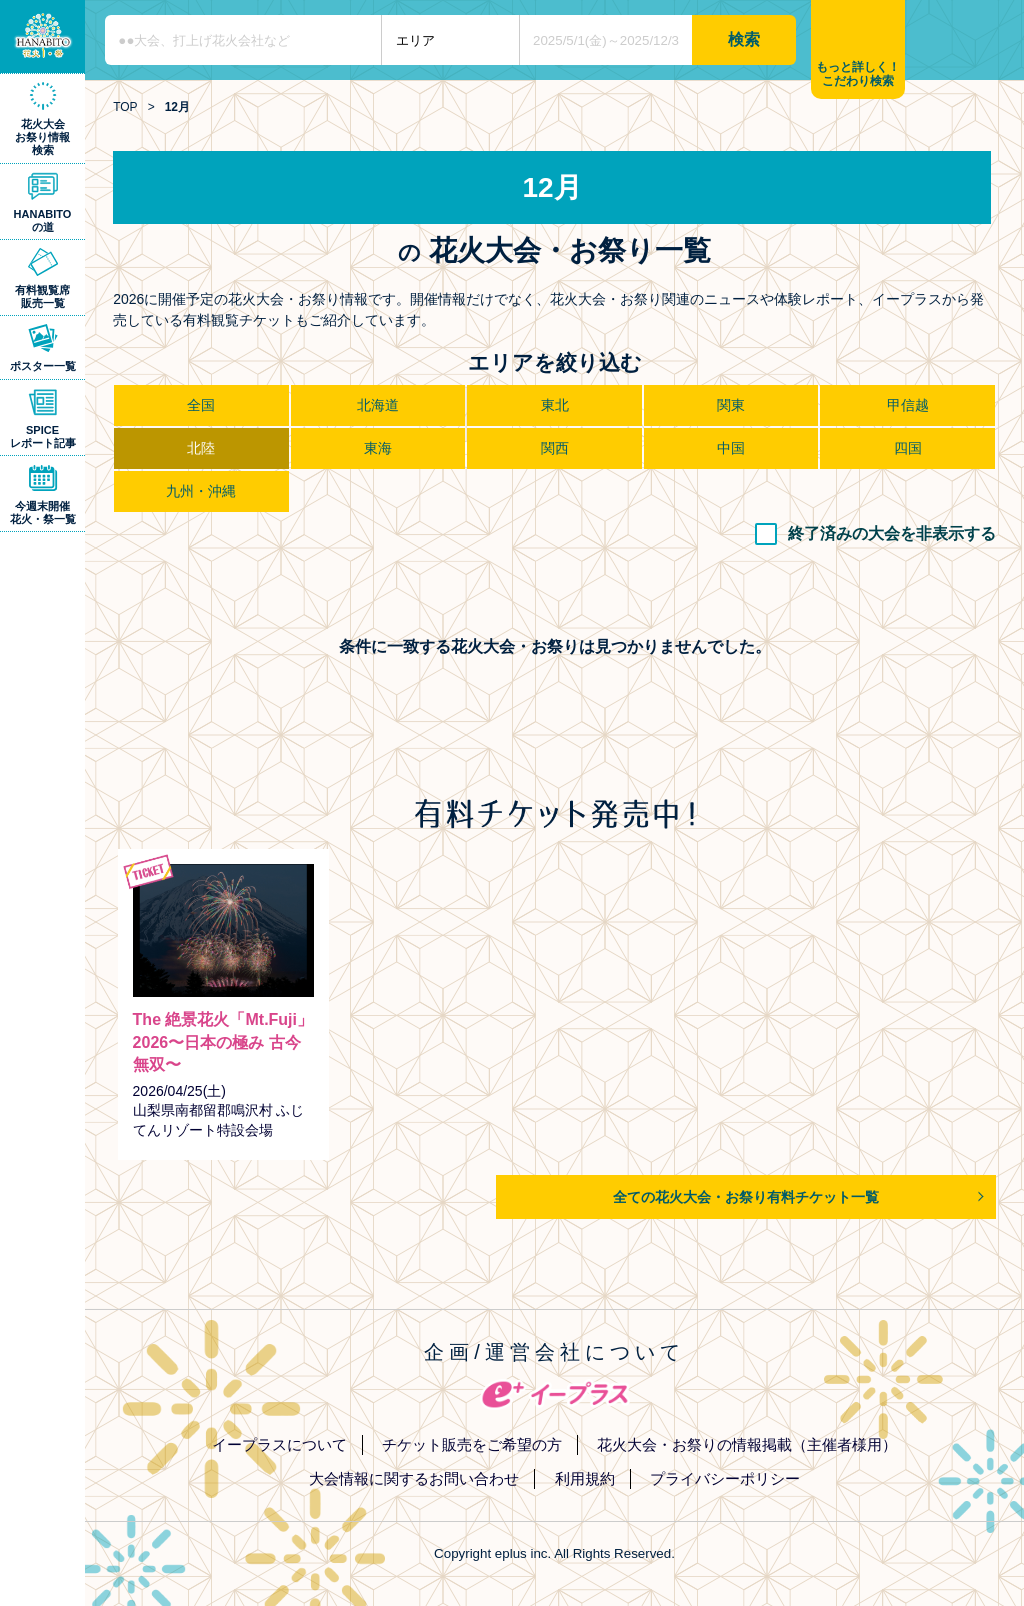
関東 (731, 405)
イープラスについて (279, 1444)
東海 (378, 448)
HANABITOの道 (43, 220)
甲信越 (908, 405)
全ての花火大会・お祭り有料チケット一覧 (746, 1197)
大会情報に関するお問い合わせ (414, 1478)
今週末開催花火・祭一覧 (43, 512)
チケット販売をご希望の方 (472, 1444)
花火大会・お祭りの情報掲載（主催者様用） (747, 1444)
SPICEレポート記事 (43, 436)
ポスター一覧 (43, 366)
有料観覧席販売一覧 (42, 296)
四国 (908, 448)
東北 (555, 405)
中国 (731, 448)
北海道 (378, 405)
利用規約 (585, 1478)
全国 (201, 405)
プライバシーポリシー (725, 1478)
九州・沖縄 (201, 491)
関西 (555, 448)
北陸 (201, 448)
